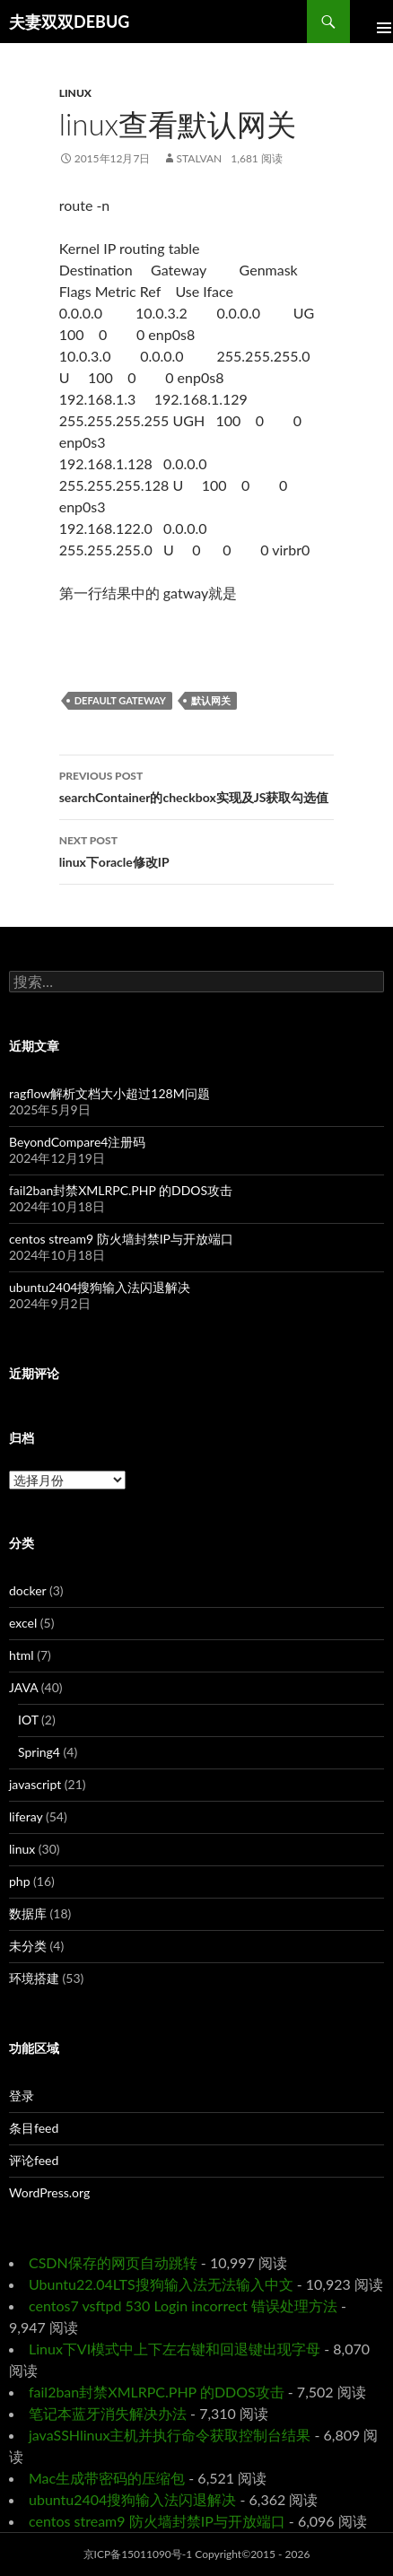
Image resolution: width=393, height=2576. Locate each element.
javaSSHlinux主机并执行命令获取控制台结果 (169, 2434)
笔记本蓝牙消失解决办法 (108, 2413)
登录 (21, 2095)
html (21, 1655)
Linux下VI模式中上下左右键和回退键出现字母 (174, 2348)
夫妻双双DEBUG (69, 21)
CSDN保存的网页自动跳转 (113, 2262)
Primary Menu (371, 21)
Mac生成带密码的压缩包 (107, 2477)
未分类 (28, 1945)
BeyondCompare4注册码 (77, 1141)
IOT (28, 1719)
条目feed (33, 2127)
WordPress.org (49, 2192)
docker (27, 1590)
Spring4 (39, 1752)
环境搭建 (34, 1978)
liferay (25, 1816)
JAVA (23, 1687)
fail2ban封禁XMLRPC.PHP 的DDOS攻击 (120, 1190)
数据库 (28, 1913)
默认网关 (211, 700)
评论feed (33, 2160)
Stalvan (200, 158)
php (20, 1881)
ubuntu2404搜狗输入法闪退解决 (99, 1287)
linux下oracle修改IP (197, 849)
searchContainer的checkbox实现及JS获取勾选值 (197, 785)
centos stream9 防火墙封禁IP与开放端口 (121, 1238)
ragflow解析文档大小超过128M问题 (109, 1093)
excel (23, 1622)
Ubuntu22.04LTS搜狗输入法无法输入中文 (161, 2283)
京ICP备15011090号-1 (138, 2554)
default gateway (120, 700)
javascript (35, 1784)
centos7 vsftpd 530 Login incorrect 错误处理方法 (183, 2305)
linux (75, 93)
